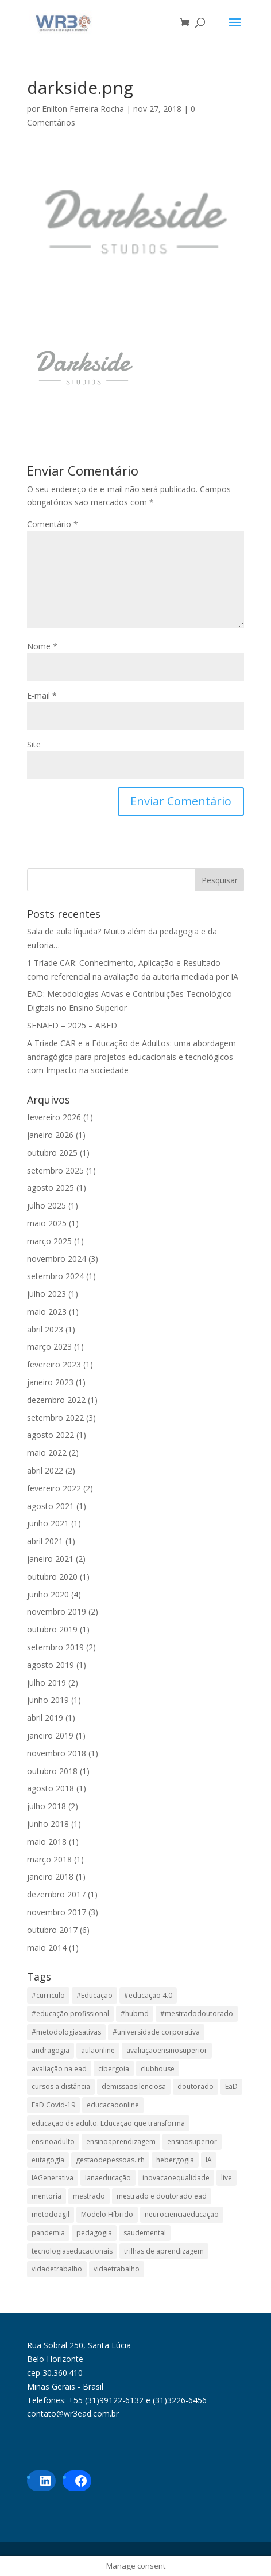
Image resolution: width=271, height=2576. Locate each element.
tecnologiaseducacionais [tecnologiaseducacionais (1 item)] (72, 2251)
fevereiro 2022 (54, 1488)
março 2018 (49, 1859)
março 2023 (49, 1346)
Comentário (52, 524)
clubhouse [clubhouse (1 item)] (158, 2069)
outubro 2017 (52, 1929)
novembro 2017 (56, 1912)
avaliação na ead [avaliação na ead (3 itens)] (59, 2069)
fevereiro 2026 (54, 1117)
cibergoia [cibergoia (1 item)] (113, 2069)
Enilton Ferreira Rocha (83, 108)
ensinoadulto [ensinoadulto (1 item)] (53, 2141)
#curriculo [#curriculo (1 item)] (48, 1995)
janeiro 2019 (50, 1735)
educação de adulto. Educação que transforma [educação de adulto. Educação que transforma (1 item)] (108, 2123)
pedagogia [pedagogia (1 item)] (94, 2233)
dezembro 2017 (56, 1894)
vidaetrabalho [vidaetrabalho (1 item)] (117, 2269)
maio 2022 (47, 1452)
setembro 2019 (55, 1647)
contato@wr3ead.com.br (73, 2413)
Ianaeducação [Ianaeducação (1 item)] (108, 2178)
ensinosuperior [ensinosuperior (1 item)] (192, 2141)
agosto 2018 (50, 1788)
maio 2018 (47, 1841)
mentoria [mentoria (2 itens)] (46, 2196)
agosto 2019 (50, 1664)
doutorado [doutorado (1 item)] (195, 2086)
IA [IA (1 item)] (209, 2160)
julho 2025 (46, 1205)
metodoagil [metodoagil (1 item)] (50, 2214)
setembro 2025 (55, 1170)
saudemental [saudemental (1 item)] (144, 2233)
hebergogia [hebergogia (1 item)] (175, 2160)
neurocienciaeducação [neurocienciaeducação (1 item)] (182, 2214)
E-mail (42, 695)
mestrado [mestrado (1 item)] (89, 2196)
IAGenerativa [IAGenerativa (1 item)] (52, 2178)
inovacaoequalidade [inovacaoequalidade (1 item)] (176, 2178)
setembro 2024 (55, 1276)
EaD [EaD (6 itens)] (231, 2086)
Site (34, 744)
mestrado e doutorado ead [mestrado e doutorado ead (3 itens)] (162, 2196)
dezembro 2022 (56, 1399)
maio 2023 (47, 1311)
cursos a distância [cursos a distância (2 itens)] (61, 2086)
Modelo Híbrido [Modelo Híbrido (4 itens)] (107, 2214)
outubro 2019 (52, 1629)
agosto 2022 (50, 1434)
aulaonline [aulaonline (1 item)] (98, 2050)
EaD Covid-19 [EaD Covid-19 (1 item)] (53, 2105)
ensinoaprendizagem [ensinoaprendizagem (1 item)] (121, 2141)
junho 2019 (48, 1699)
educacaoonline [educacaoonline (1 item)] (113, 2105)
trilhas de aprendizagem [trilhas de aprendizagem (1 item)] (164, 2251)
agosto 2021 (50, 1506)
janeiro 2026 (50, 1134)
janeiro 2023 (50, 1382)
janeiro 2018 (50, 1876)
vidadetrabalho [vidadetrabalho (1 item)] (57, 2269)
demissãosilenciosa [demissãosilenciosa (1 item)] (134, 2086)
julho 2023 (46, 1293)
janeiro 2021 (50, 1558)
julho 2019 (46, 1682)
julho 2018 (46, 1806)
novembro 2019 (56, 1611)
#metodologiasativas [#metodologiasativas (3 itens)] (66, 2032)
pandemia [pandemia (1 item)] (48, 2233)
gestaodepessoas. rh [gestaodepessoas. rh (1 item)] (110, 2160)
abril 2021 (45, 1541)
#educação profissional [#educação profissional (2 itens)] (70, 2013)
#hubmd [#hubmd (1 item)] (135, 2013)
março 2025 (49, 1241)
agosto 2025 (50, 1187)
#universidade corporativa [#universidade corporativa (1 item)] (156, 2032)
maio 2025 (47, 1223)
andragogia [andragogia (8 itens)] (50, 2050)
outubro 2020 (52, 1576)
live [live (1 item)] (226, 2178)
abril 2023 (45, 1329)
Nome (42, 646)
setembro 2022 (55, 1417)
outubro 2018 (52, 1771)
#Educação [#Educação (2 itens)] (94, 1995)
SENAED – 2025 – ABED (72, 1025)
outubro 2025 (52, 1152)
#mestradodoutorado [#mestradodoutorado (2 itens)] (196, 2013)
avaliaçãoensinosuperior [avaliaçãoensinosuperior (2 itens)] (166, 2050)
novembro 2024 (56, 1258)
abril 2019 (45, 1717)
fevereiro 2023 (54, 1364)
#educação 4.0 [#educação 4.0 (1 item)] (148, 1995)
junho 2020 (48, 1594)
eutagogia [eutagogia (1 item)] (48, 2160)
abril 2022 (45, 1470)
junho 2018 (48, 1823)
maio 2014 (47, 1947)
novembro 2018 (56, 1753)
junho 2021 (48, 1523)
